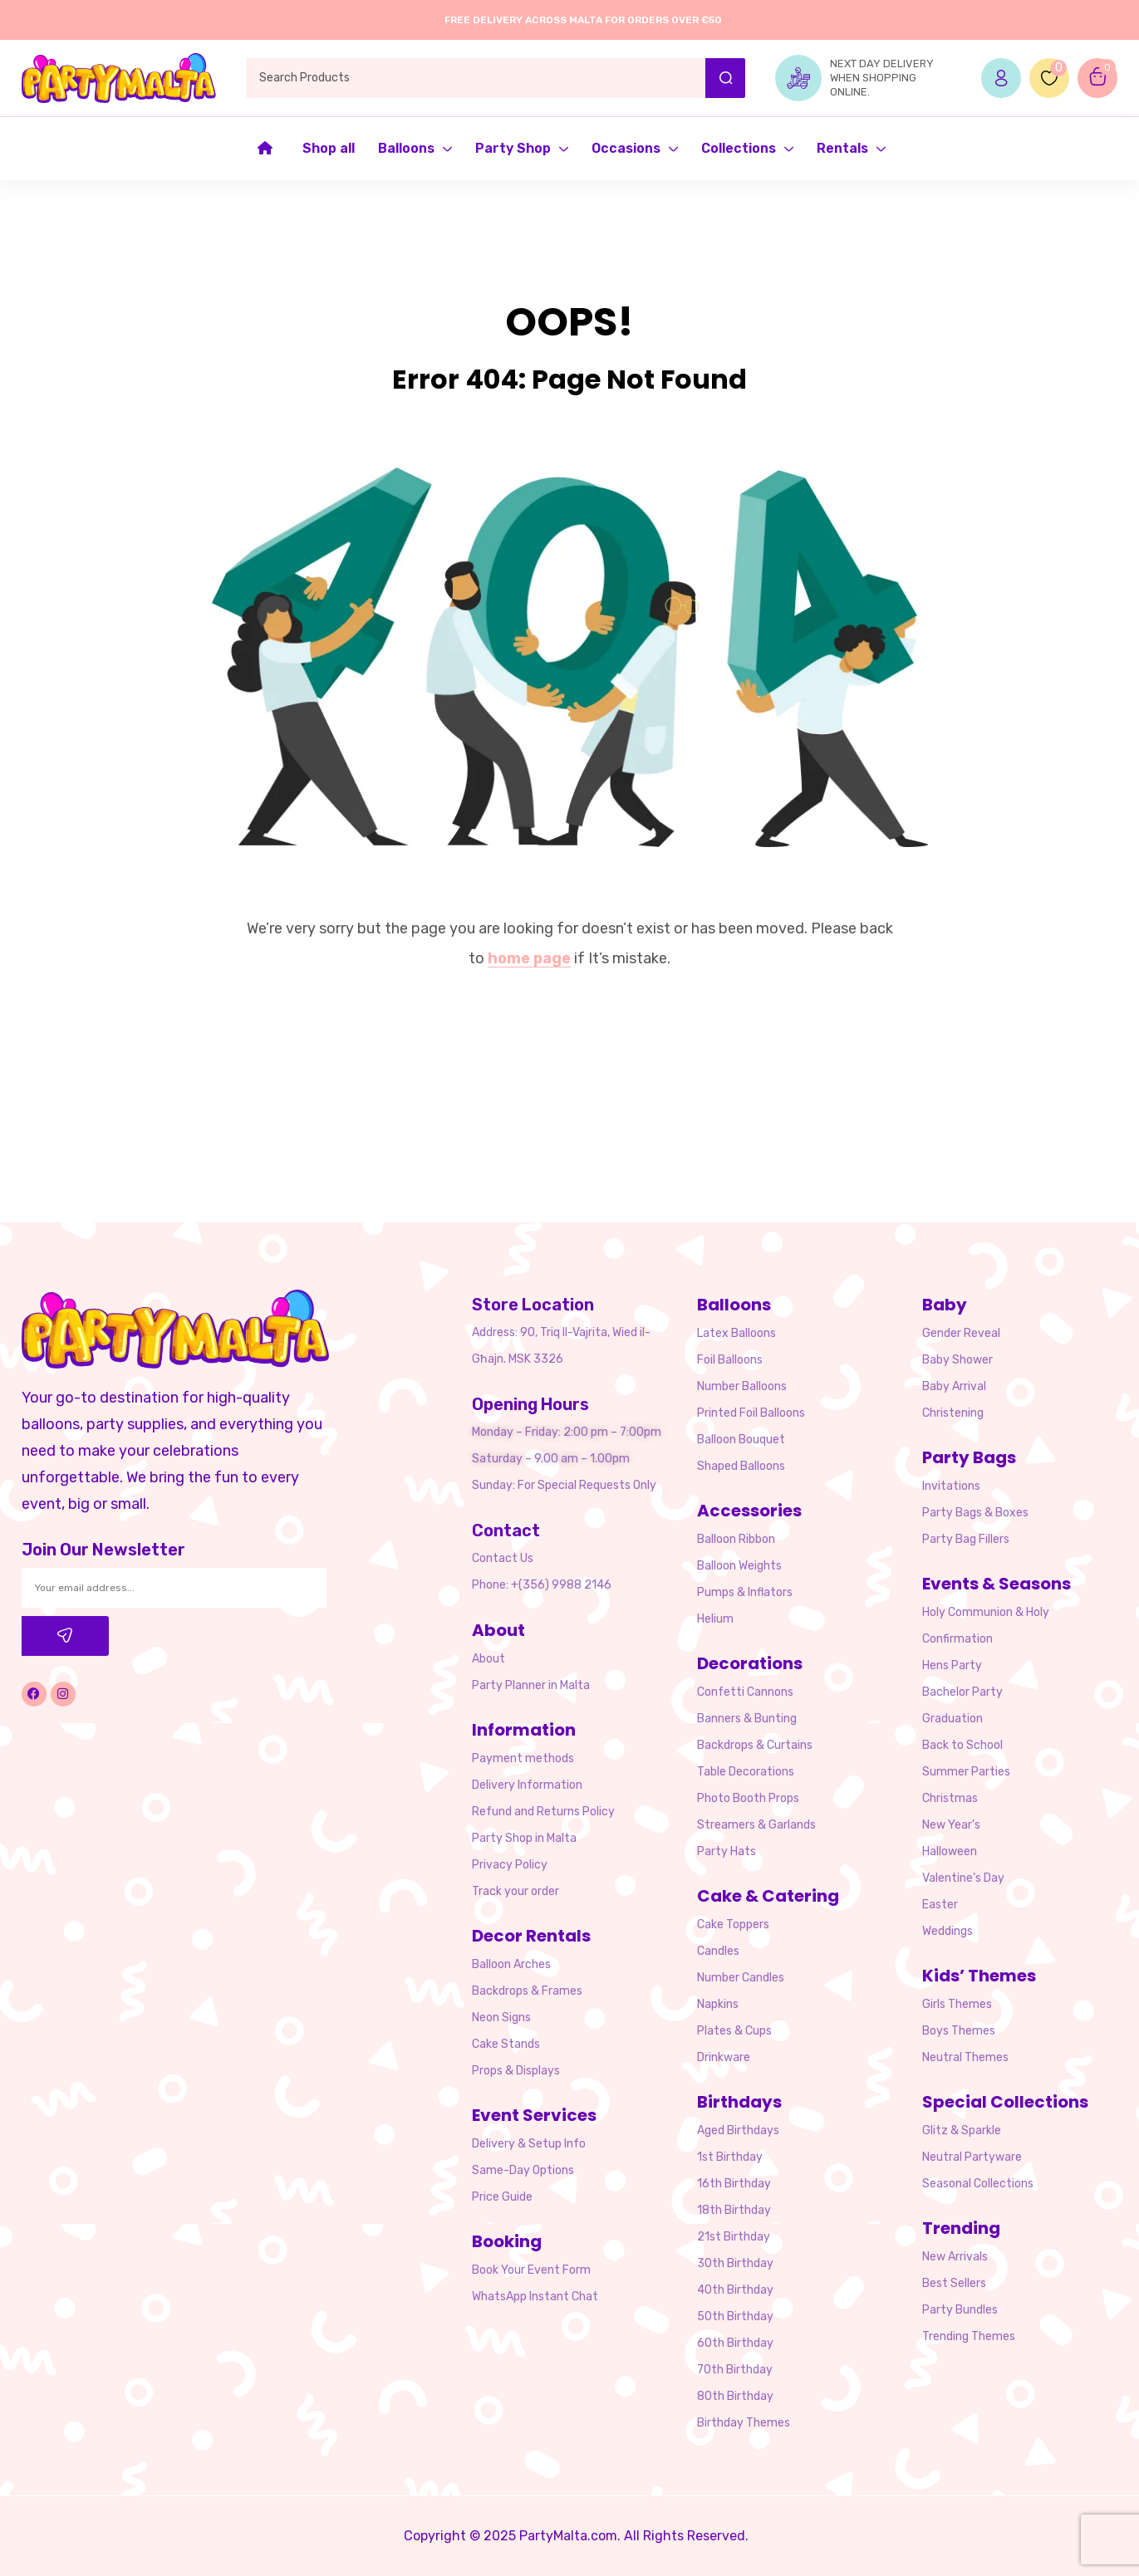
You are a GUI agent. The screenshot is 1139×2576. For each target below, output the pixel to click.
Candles (718, 1951)
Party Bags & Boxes (975, 1513)
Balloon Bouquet (741, 1439)
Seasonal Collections (977, 2184)
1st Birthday (730, 2157)
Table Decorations (745, 1772)
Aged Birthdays (738, 2130)
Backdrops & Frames (527, 1991)
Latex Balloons (736, 1333)
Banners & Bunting (747, 1719)
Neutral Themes (965, 2057)
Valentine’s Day (963, 1878)
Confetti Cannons (745, 1692)
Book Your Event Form (531, 2270)
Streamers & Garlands (756, 1825)
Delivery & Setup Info (529, 2144)
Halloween (949, 1851)
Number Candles (740, 1978)
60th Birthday (735, 2343)
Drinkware (723, 2057)
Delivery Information (527, 1785)
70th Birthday (735, 2370)
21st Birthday (733, 2237)
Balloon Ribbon (736, 1539)
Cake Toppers (733, 1924)
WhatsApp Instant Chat (535, 2297)
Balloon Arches (511, 1964)
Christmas (950, 1798)
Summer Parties (966, 1772)
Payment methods (523, 1758)
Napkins (718, 2004)
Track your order (515, 1891)
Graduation (952, 1719)
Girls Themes (957, 2004)
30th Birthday (735, 2263)
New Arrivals (955, 2257)
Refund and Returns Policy (543, 1812)
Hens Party (952, 1665)
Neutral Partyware (972, 2157)
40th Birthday (735, 2290)
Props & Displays (516, 2071)
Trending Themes (968, 2336)
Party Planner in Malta (531, 1685)
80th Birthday (735, 2396)
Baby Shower (957, 1360)
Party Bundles (960, 2310)
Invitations (951, 1486)
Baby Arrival (954, 1386)
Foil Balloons (730, 1360)
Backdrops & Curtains (755, 1745)
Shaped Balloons (741, 1466)
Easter (940, 1905)
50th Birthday (735, 2316)
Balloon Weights (739, 1566)
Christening (953, 1413)
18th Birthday (734, 2210)
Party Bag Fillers (965, 1539)
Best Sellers (954, 2283)
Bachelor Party (962, 1692)
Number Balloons (742, 1386)
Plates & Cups (734, 2031)
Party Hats (726, 1851)
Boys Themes (958, 2031)
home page (529, 958)
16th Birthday (734, 2184)
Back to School (962, 1745)
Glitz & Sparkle (961, 2130)
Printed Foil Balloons (751, 1413)
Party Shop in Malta (524, 1838)
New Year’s (951, 1825)
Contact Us (502, 1558)
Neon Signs (501, 2017)
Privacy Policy (509, 1865)
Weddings (947, 1931)
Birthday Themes (743, 2423)
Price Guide (502, 2197)
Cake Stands (506, 2044)
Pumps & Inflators (745, 1592)
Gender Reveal (961, 1333)
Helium (715, 1619)
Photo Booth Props (748, 1798)
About (488, 1659)
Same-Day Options (523, 2170)
